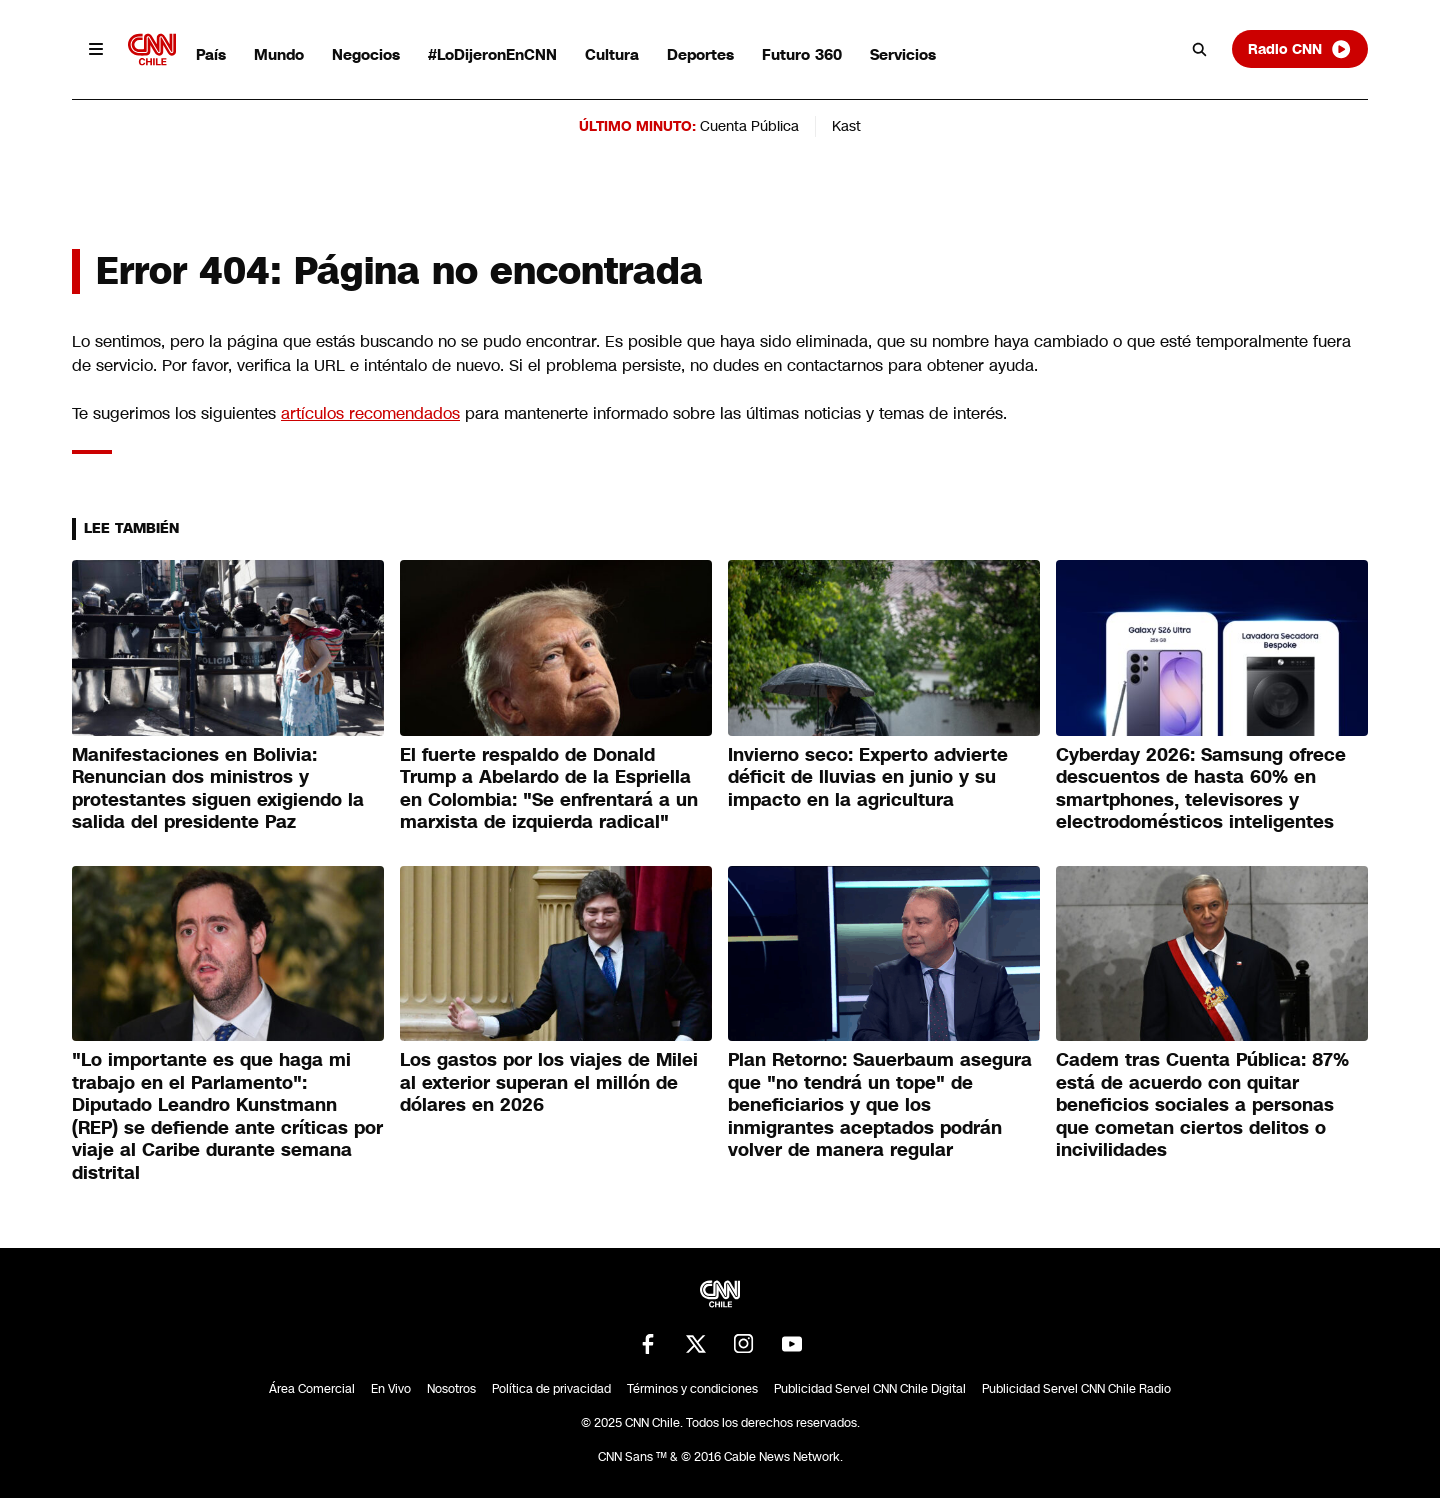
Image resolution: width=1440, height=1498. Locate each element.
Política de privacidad (551, 1389)
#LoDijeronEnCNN (492, 54)
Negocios (366, 54)
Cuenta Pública (749, 126)
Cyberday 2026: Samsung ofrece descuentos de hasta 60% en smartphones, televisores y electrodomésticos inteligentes (1201, 789)
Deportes (700, 54)
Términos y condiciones (692, 1389)
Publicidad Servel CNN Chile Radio (1076, 1389)
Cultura (612, 54)
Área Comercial (312, 1389)
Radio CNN (1300, 49)
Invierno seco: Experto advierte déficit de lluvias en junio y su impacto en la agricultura (868, 777)
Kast (846, 126)
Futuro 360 (802, 54)
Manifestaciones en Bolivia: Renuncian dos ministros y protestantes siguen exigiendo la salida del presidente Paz (218, 789)
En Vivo (391, 1389)
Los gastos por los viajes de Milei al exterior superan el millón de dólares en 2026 (549, 1082)
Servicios (903, 54)
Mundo (279, 54)
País (211, 54)
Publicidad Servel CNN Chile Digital (870, 1389)
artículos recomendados (370, 413)
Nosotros (451, 1389)
